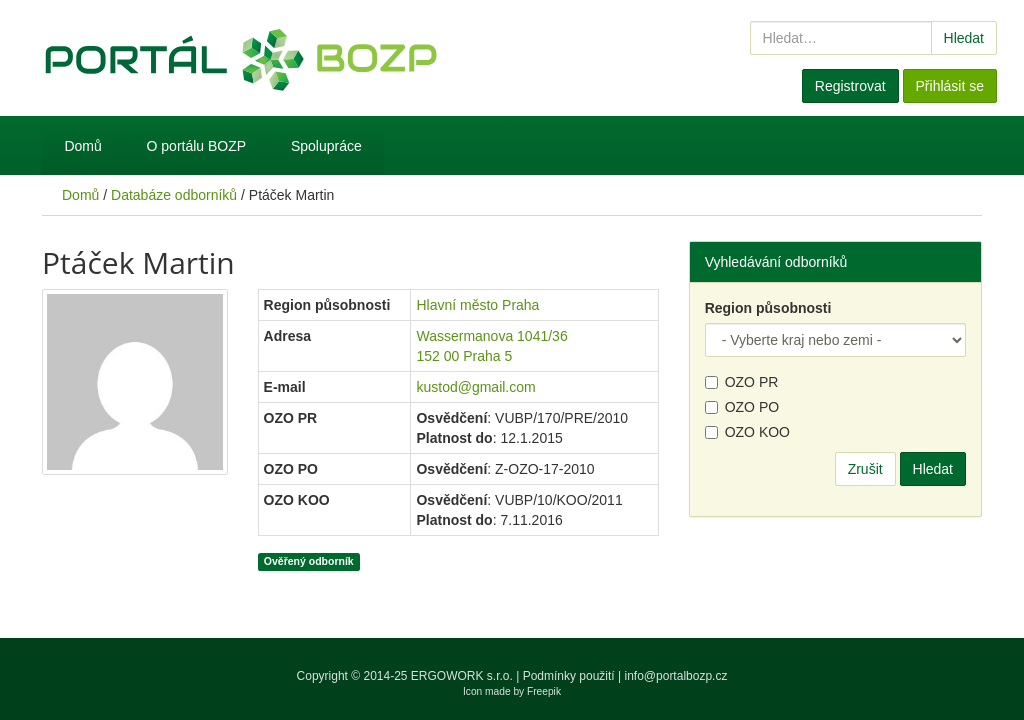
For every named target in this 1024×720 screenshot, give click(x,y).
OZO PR (742, 382)
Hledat (964, 38)
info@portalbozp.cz (676, 676)
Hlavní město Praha (477, 305)
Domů (82, 146)
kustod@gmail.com (475, 387)
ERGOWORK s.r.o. (463, 676)
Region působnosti (768, 308)
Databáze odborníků (174, 195)
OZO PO (742, 407)
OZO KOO (747, 432)
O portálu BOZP (197, 146)
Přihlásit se (950, 86)
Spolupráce (326, 146)
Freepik (544, 691)
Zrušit (865, 469)
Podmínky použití (569, 676)
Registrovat (850, 86)
